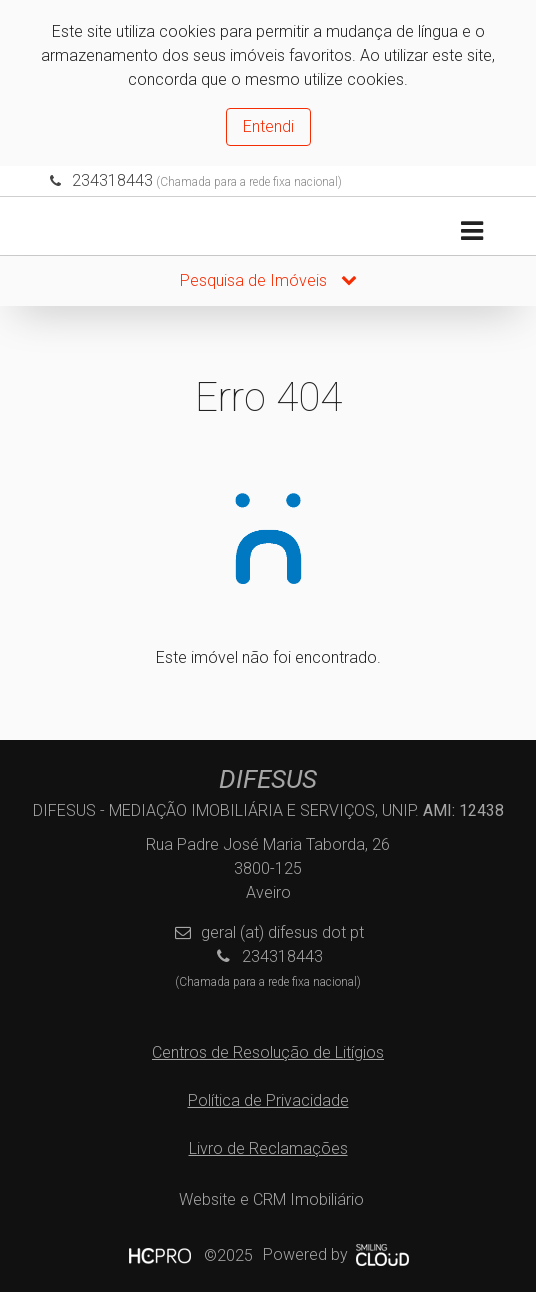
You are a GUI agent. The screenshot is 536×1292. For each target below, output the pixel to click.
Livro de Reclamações (268, 1148)
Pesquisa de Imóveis (268, 280)
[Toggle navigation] (471, 231)
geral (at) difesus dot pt (282, 932)
